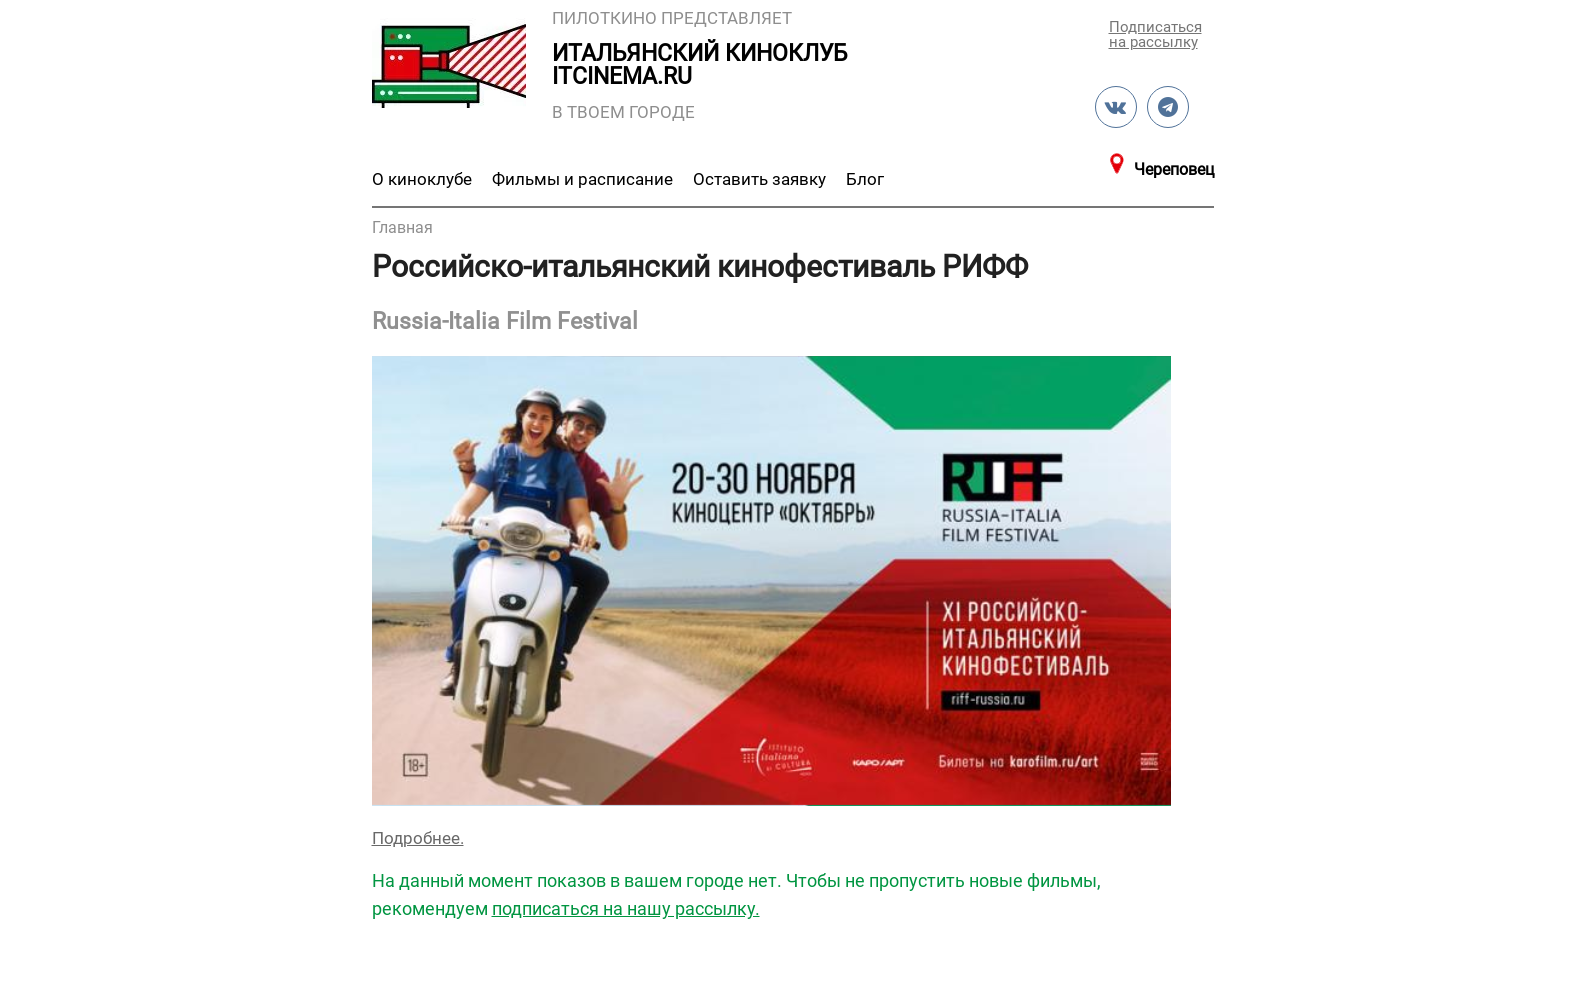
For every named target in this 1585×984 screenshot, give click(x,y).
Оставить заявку (759, 179)
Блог (865, 179)
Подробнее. (418, 838)
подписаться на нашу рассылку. (626, 908)
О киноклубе (422, 179)
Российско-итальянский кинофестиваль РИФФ (700, 266)
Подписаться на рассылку (1154, 34)
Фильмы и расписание (582, 179)
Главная (402, 227)
